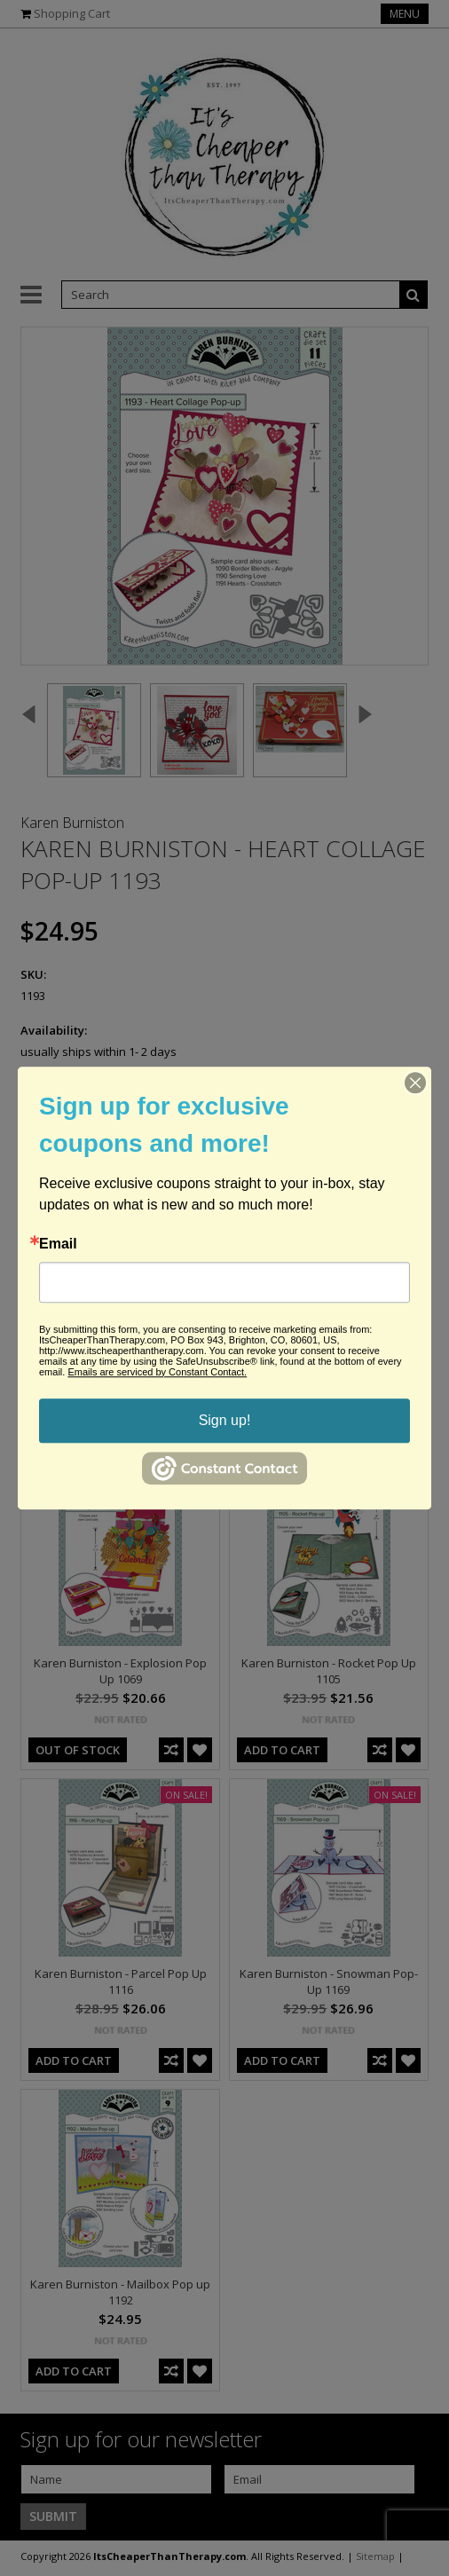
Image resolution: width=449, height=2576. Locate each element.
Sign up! (225, 1420)
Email (58, 1244)
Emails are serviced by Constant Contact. (157, 1372)
